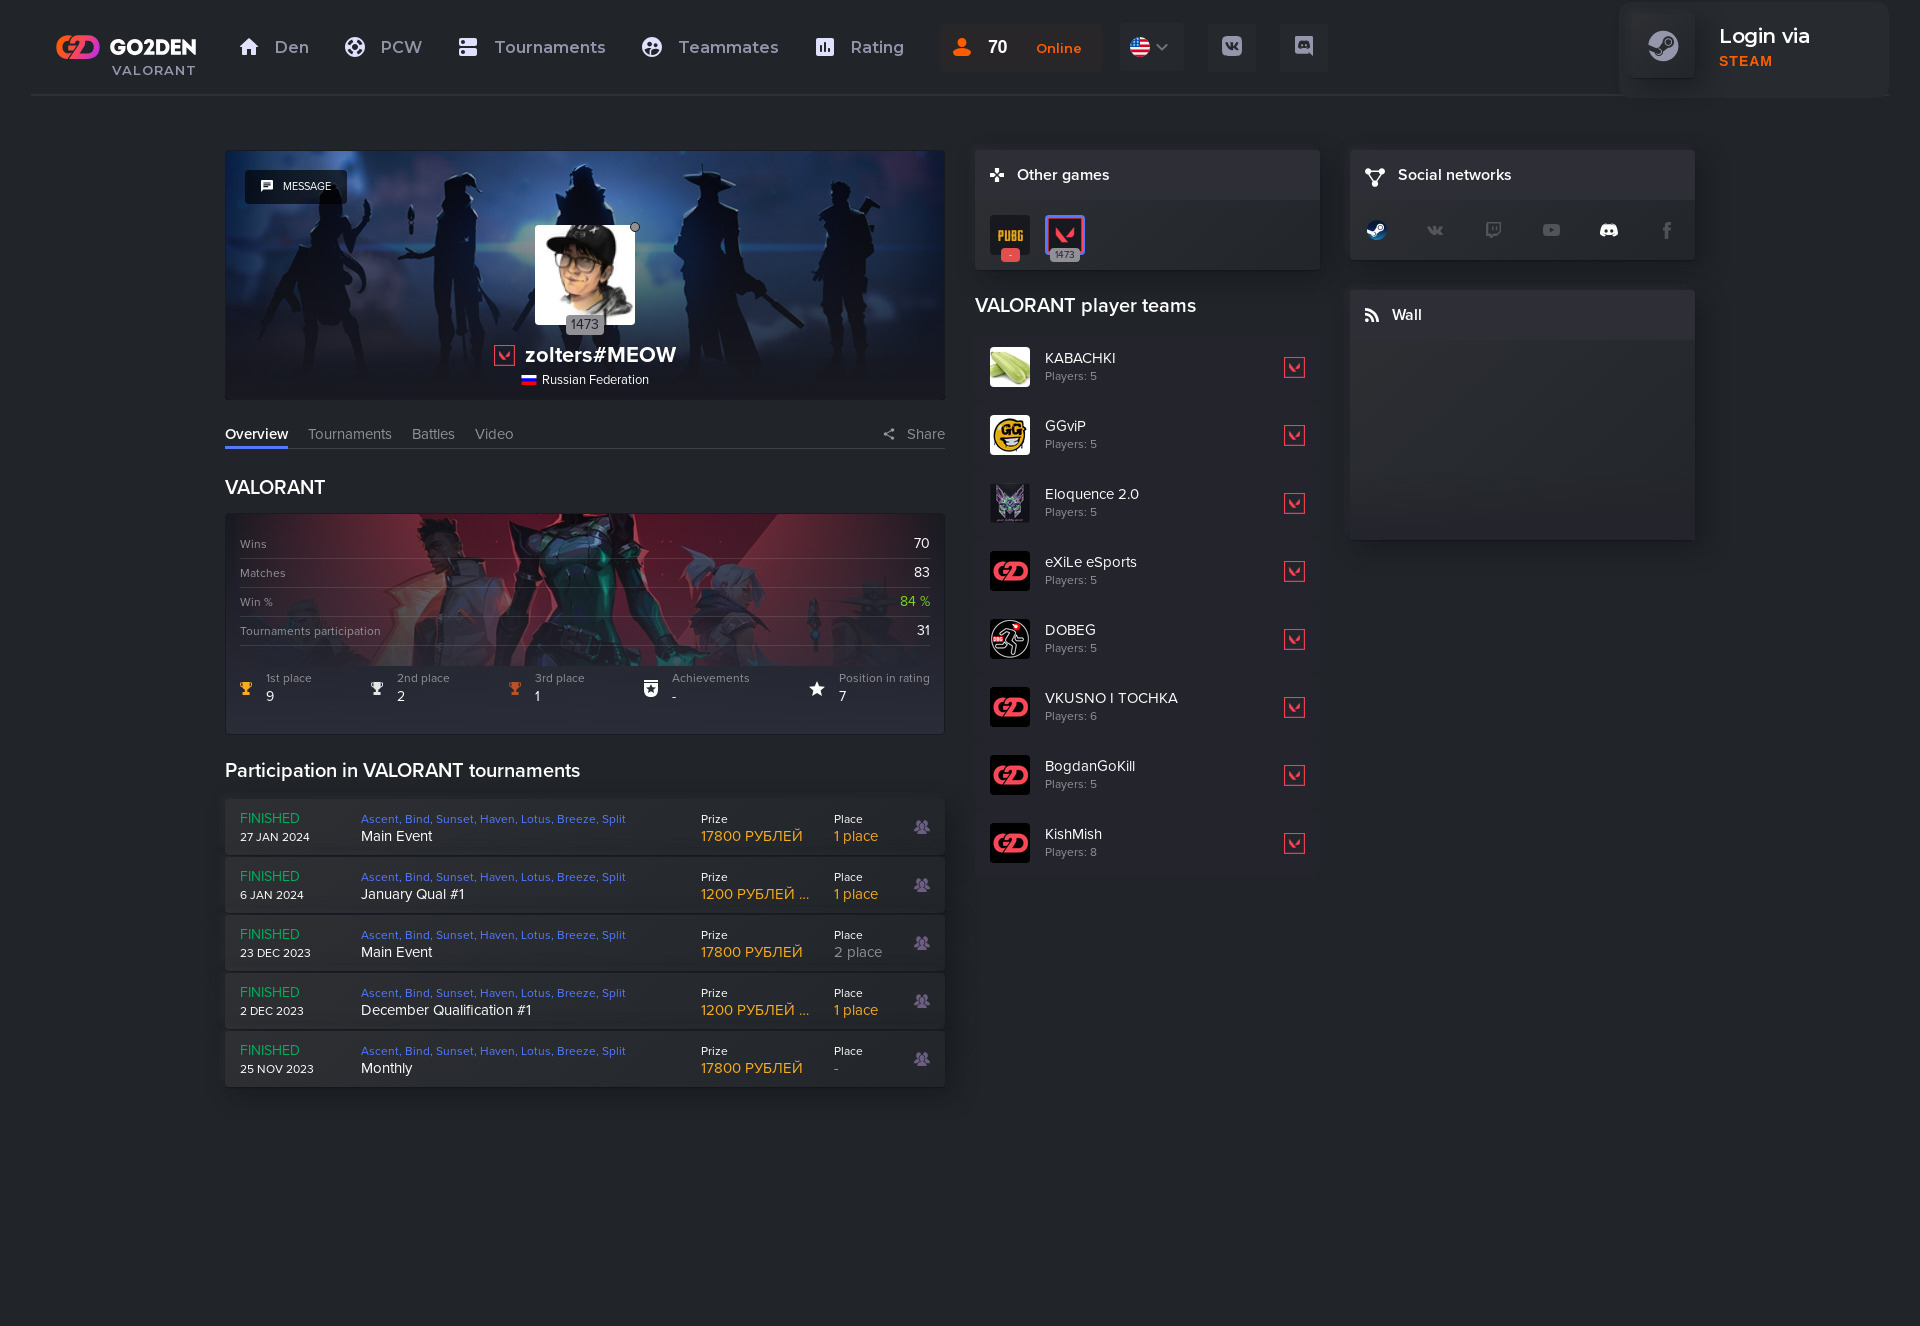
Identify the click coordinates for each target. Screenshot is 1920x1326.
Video (494, 434)
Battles (433, 434)
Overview (256, 434)
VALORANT (154, 70)
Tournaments (350, 434)
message (296, 186)
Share (926, 434)
